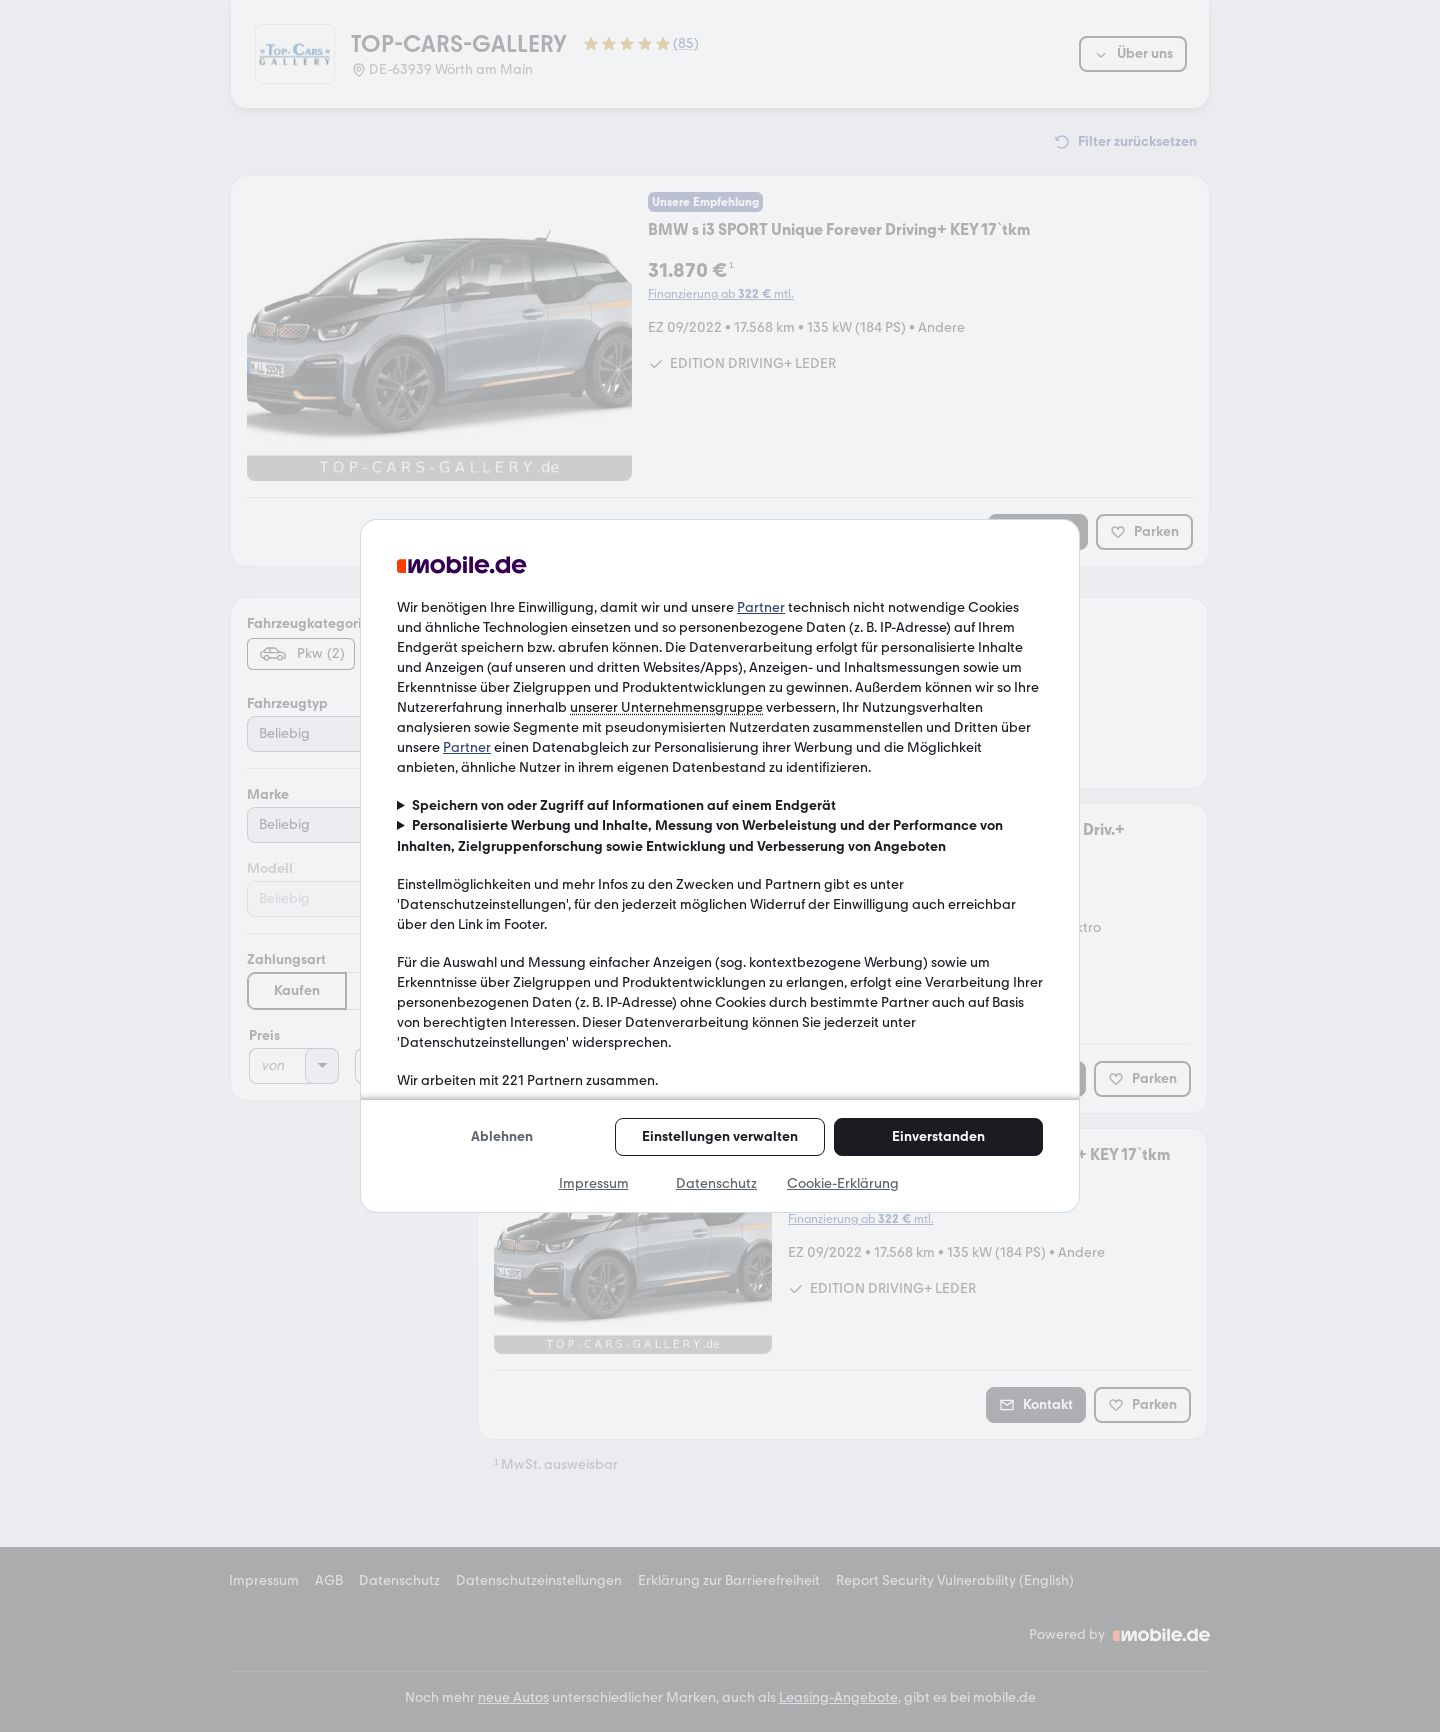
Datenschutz (716, 1183)
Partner (761, 607)
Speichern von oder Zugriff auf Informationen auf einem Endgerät (624, 805)
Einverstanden (938, 1136)
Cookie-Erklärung (843, 1183)
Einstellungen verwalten (720, 1136)
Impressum (594, 1183)
